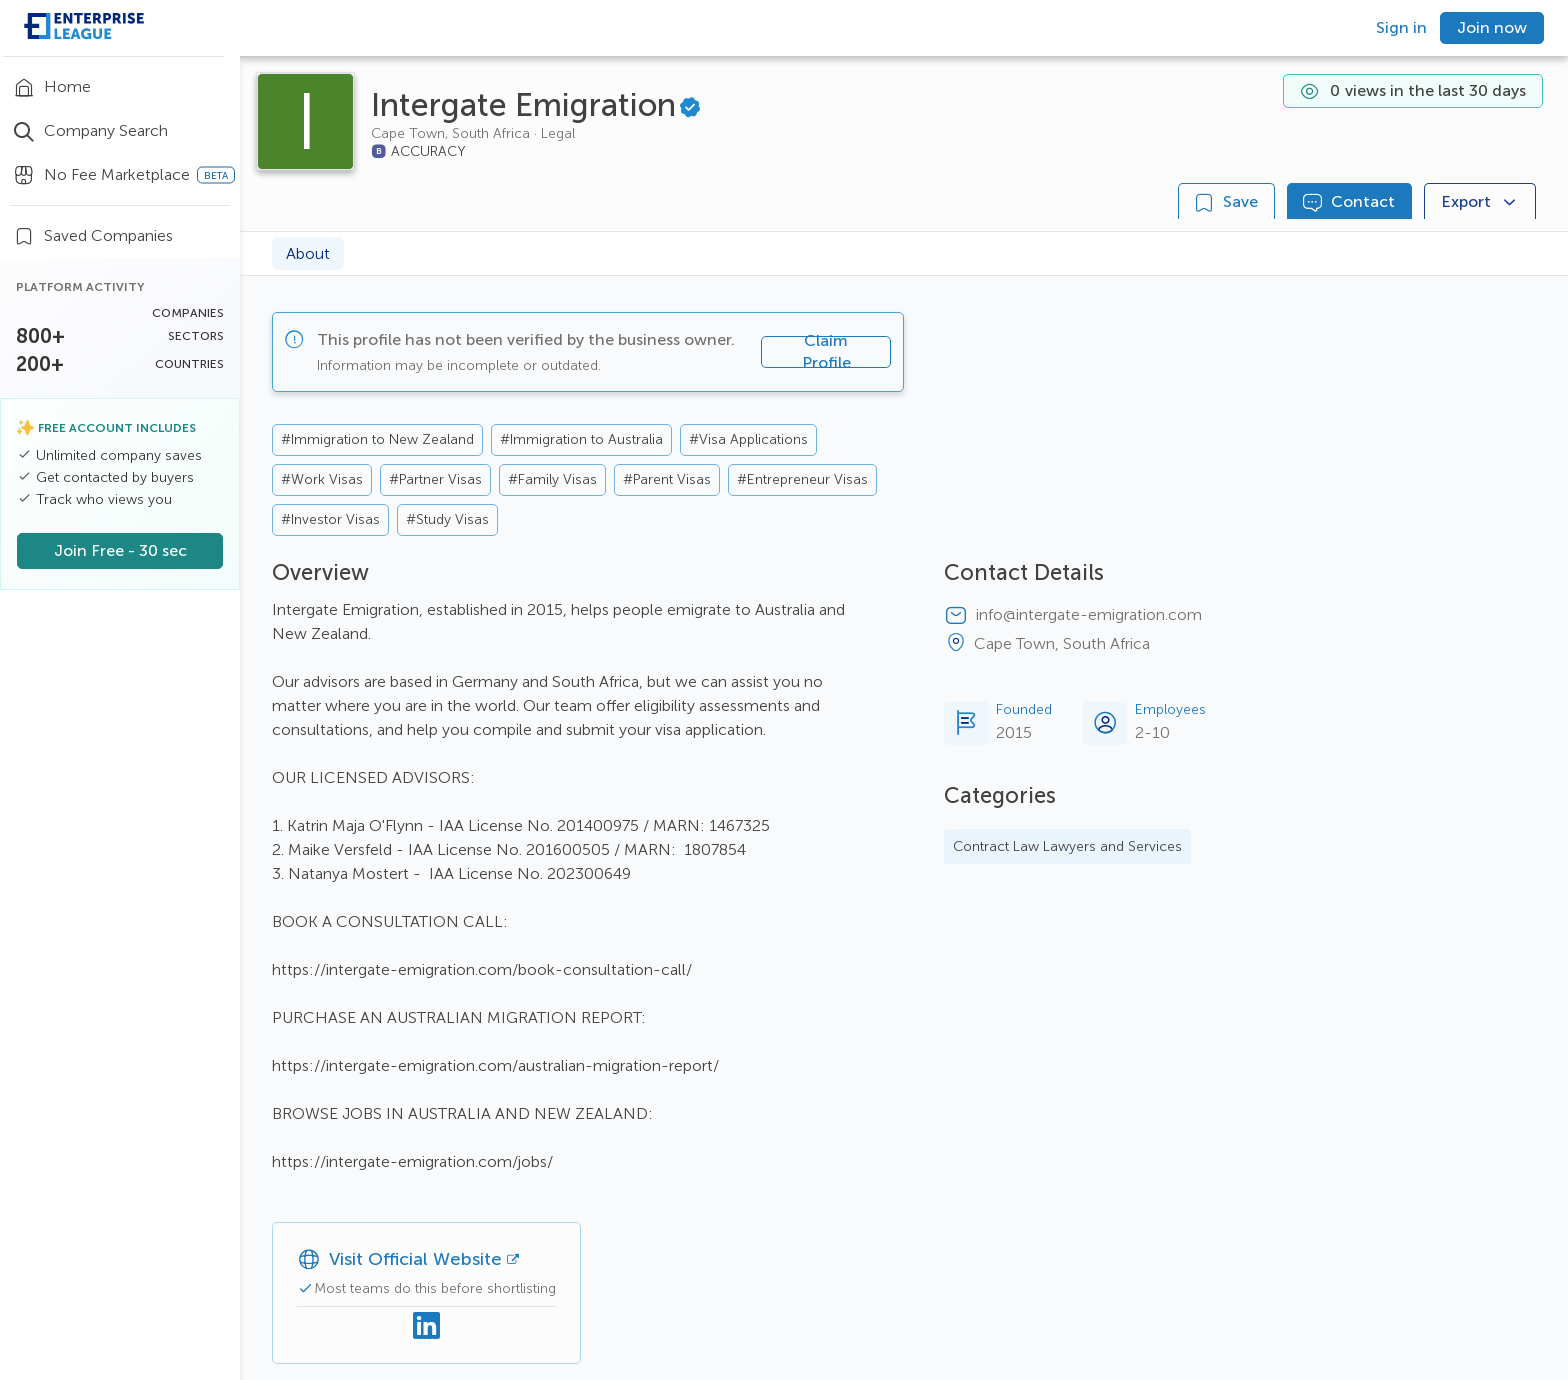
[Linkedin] (427, 1327)
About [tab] (308, 253)
